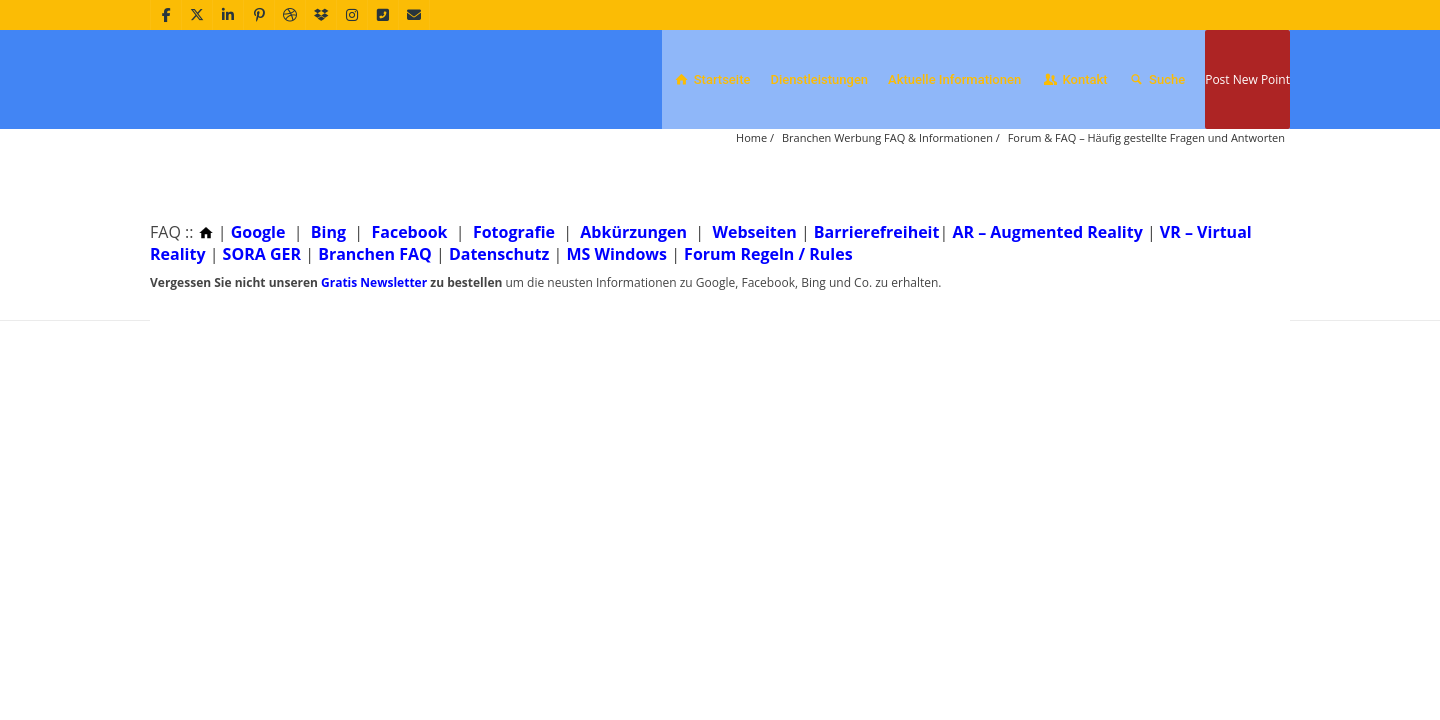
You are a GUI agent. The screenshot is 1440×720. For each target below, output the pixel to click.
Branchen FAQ (375, 342)
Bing (328, 320)
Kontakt (1074, 79)
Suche (1157, 79)
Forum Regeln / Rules (768, 342)
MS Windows (616, 342)
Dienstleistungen (819, 79)
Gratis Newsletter (374, 370)
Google (258, 320)
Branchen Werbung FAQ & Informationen (887, 225)
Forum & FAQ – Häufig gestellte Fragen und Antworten (1146, 225)
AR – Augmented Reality (1047, 320)
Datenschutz (499, 342)
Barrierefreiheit (877, 320)
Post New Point (1247, 79)
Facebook (409, 320)
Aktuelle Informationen (954, 79)
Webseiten (754, 320)
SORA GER (262, 342)
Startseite (711, 79)
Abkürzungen (633, 320)
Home (751, 225)
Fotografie (514, 320)
